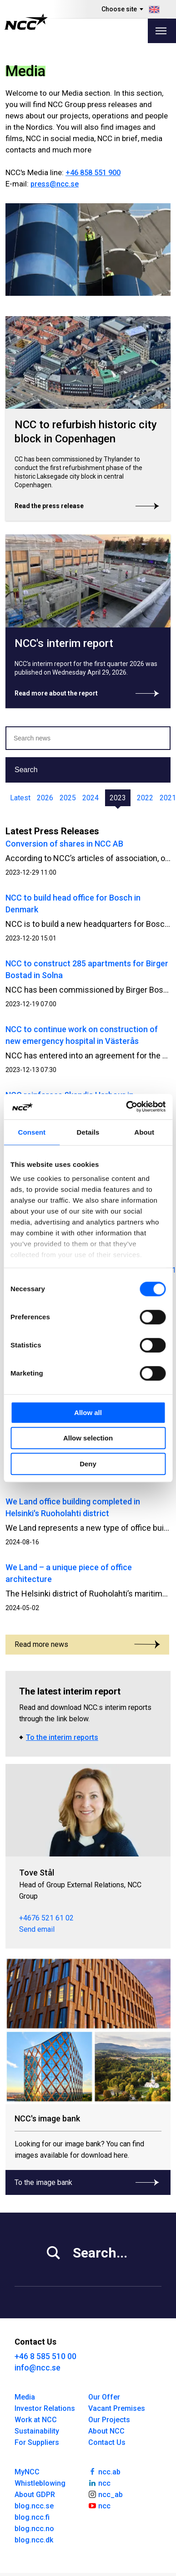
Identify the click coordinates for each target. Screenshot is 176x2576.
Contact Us (107, 2442)
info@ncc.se (37, 2367)
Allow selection (88, 1438)
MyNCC (27, 2472)
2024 (90, 797)
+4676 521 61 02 (46, 1918)
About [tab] (144, 1132)
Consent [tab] (31, 1132)
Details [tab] (88, 1132)
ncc (99, 2483)
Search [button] (26, 770)
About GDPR (35, 2494)
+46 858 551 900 (93, 172)
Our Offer (104, 2397)
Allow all (88, 1412)
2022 (145, 797)
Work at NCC (36, 2419)
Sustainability (37, 2431)
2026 (45, 797)
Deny (88, 1464)
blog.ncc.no (34, 2528)
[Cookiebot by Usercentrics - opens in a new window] (126, 1106)
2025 (68, 797)
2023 (118, 797)
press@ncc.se (54, 184)
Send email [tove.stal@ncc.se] (37, 1929)
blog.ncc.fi (32, 2517)
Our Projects (109, 2419)
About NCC (106, 2431)
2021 (168, 797)
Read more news (87, 1644)
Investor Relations (45, 2408)
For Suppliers (37, 2442)
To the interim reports (62, 1737)
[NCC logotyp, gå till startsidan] (26, 22)
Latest (20, 797)
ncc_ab (105, 2494)
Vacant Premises (116, 2408)
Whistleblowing (40, 2483)
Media (25, 2397)
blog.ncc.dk (34, 2540)
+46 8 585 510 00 (45, 2356)
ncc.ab (104, 2471)
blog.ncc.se (34, 2506)
